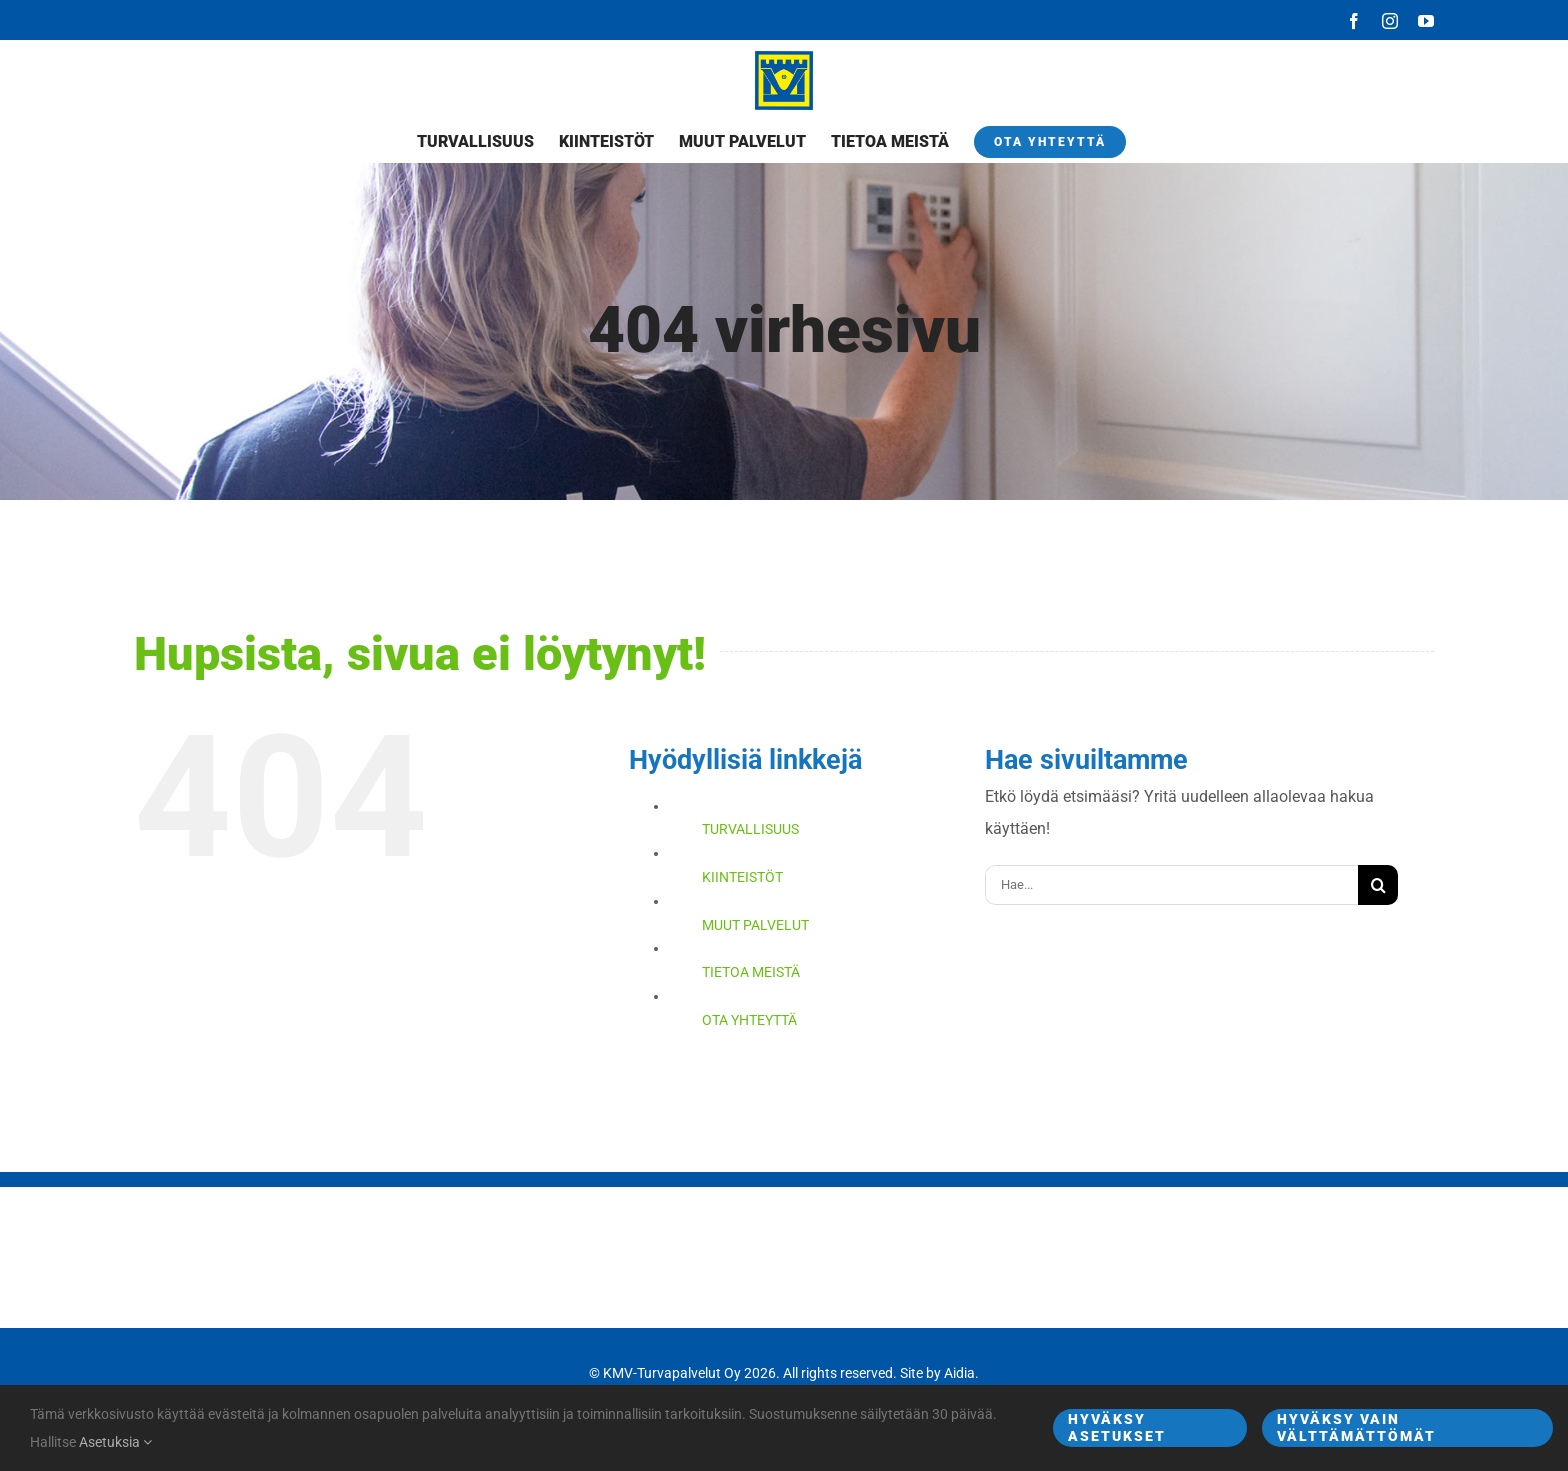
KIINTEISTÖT (742, 877)
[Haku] (1378, 885)
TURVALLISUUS (750, 829)
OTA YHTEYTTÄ (749, 1020)
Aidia (959, 1373)
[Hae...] (1171, 885)
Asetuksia (115, 1442)
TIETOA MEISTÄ (751, 972)
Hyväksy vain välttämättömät (1356, 1427)
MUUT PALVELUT (755, 925)
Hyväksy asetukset (1117, 1427)
